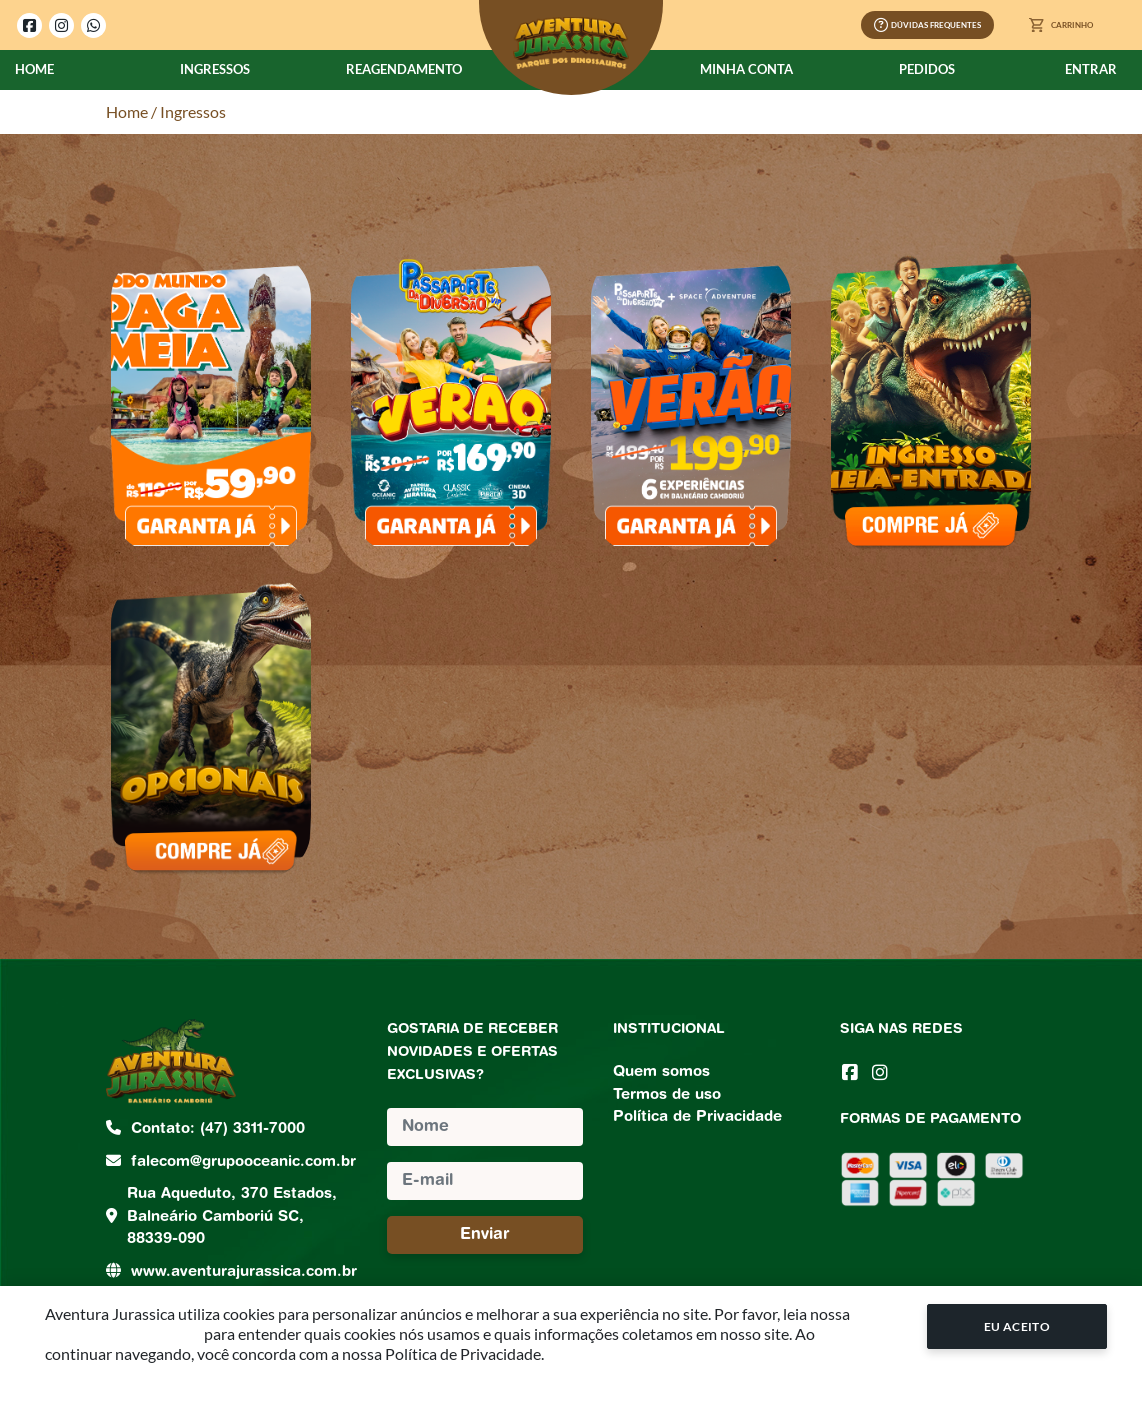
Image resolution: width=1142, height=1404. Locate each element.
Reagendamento (404, 69)
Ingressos (215, 69)
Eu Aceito (1017, 1326)
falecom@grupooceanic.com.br (243, 1162)
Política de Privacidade (697, 1117)
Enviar (485, 1235)
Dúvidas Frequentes (927, 25)
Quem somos (661, 1072)
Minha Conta (746, 69)
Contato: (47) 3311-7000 (218, 1129)
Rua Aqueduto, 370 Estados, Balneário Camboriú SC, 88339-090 (232, 1217)
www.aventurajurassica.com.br (244, 1272)
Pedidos (927, 69)
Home (34, 69)
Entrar (1091, 69)
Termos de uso (667, 1095)
